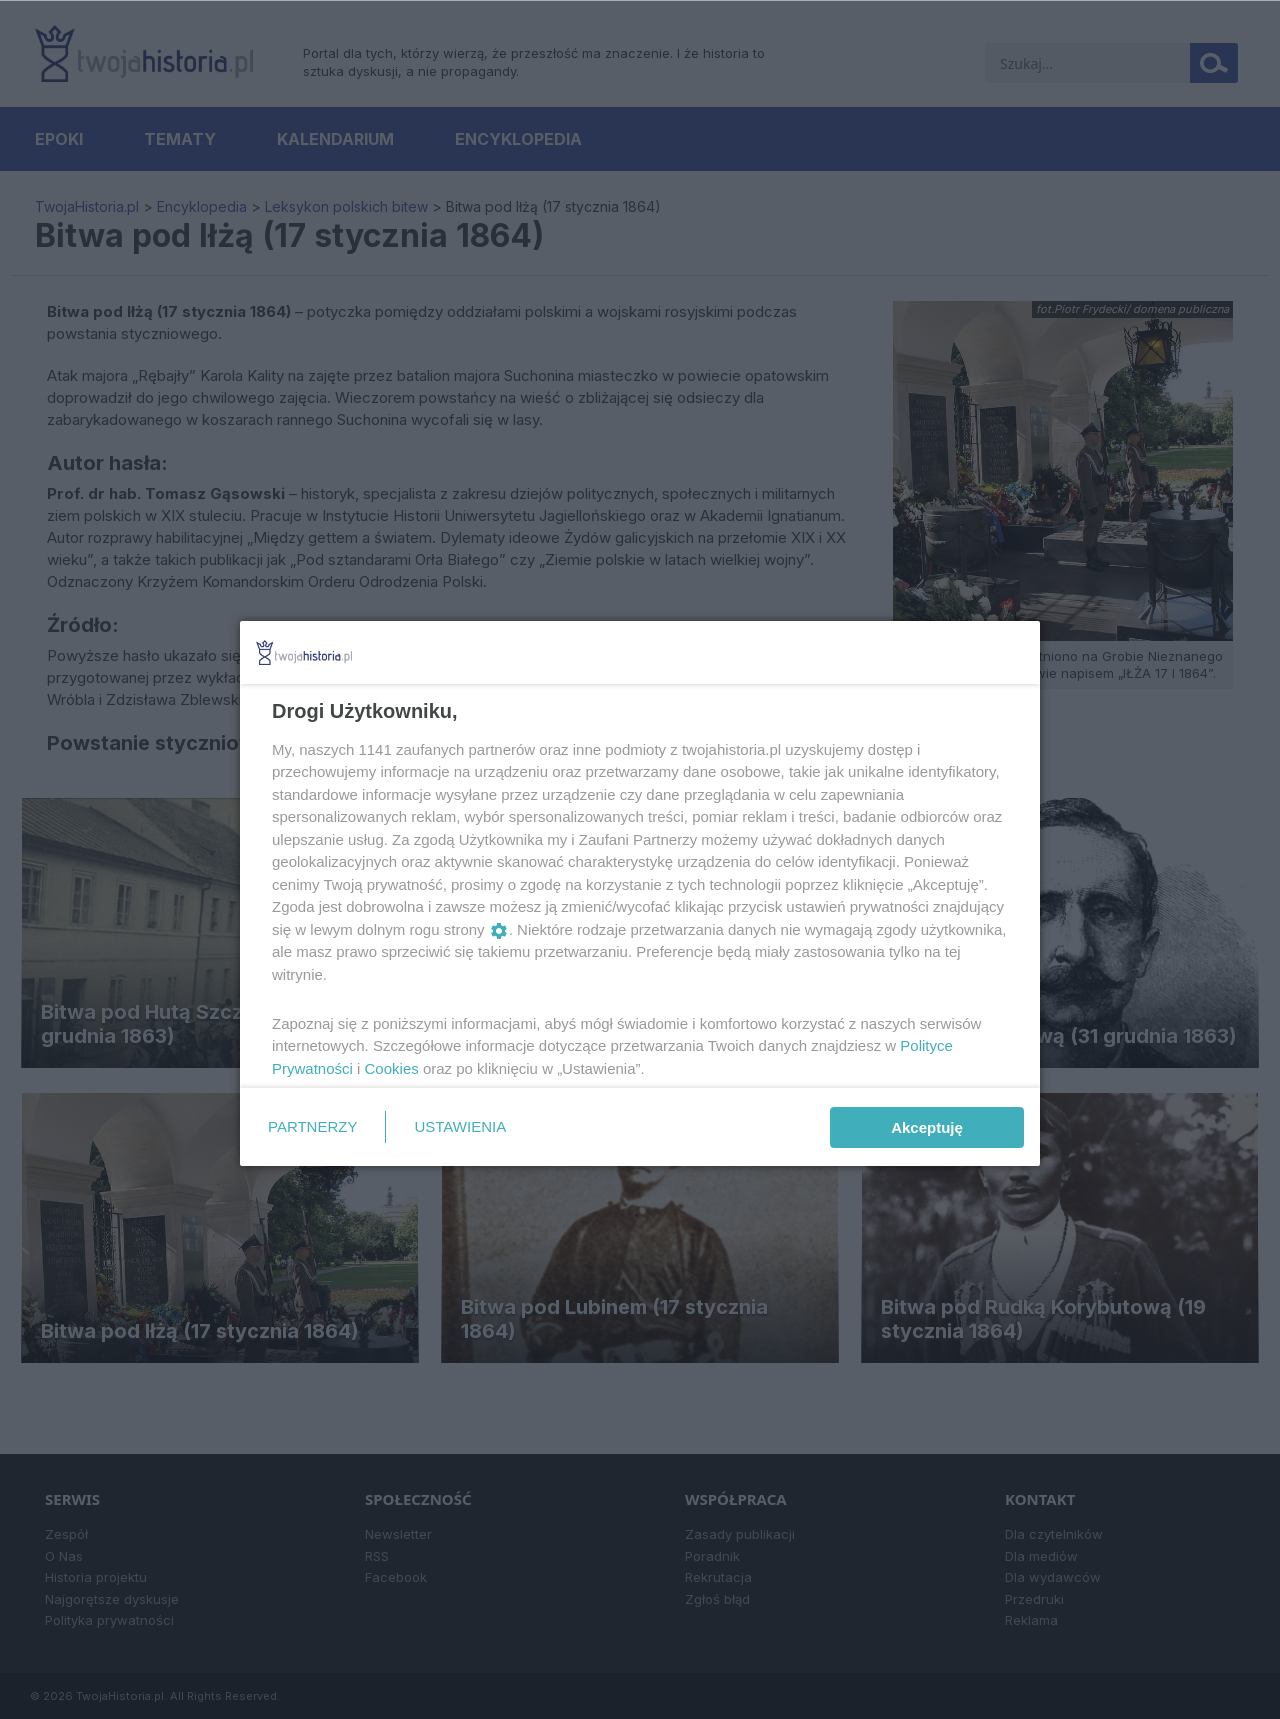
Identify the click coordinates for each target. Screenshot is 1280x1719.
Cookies (392, 1068)
